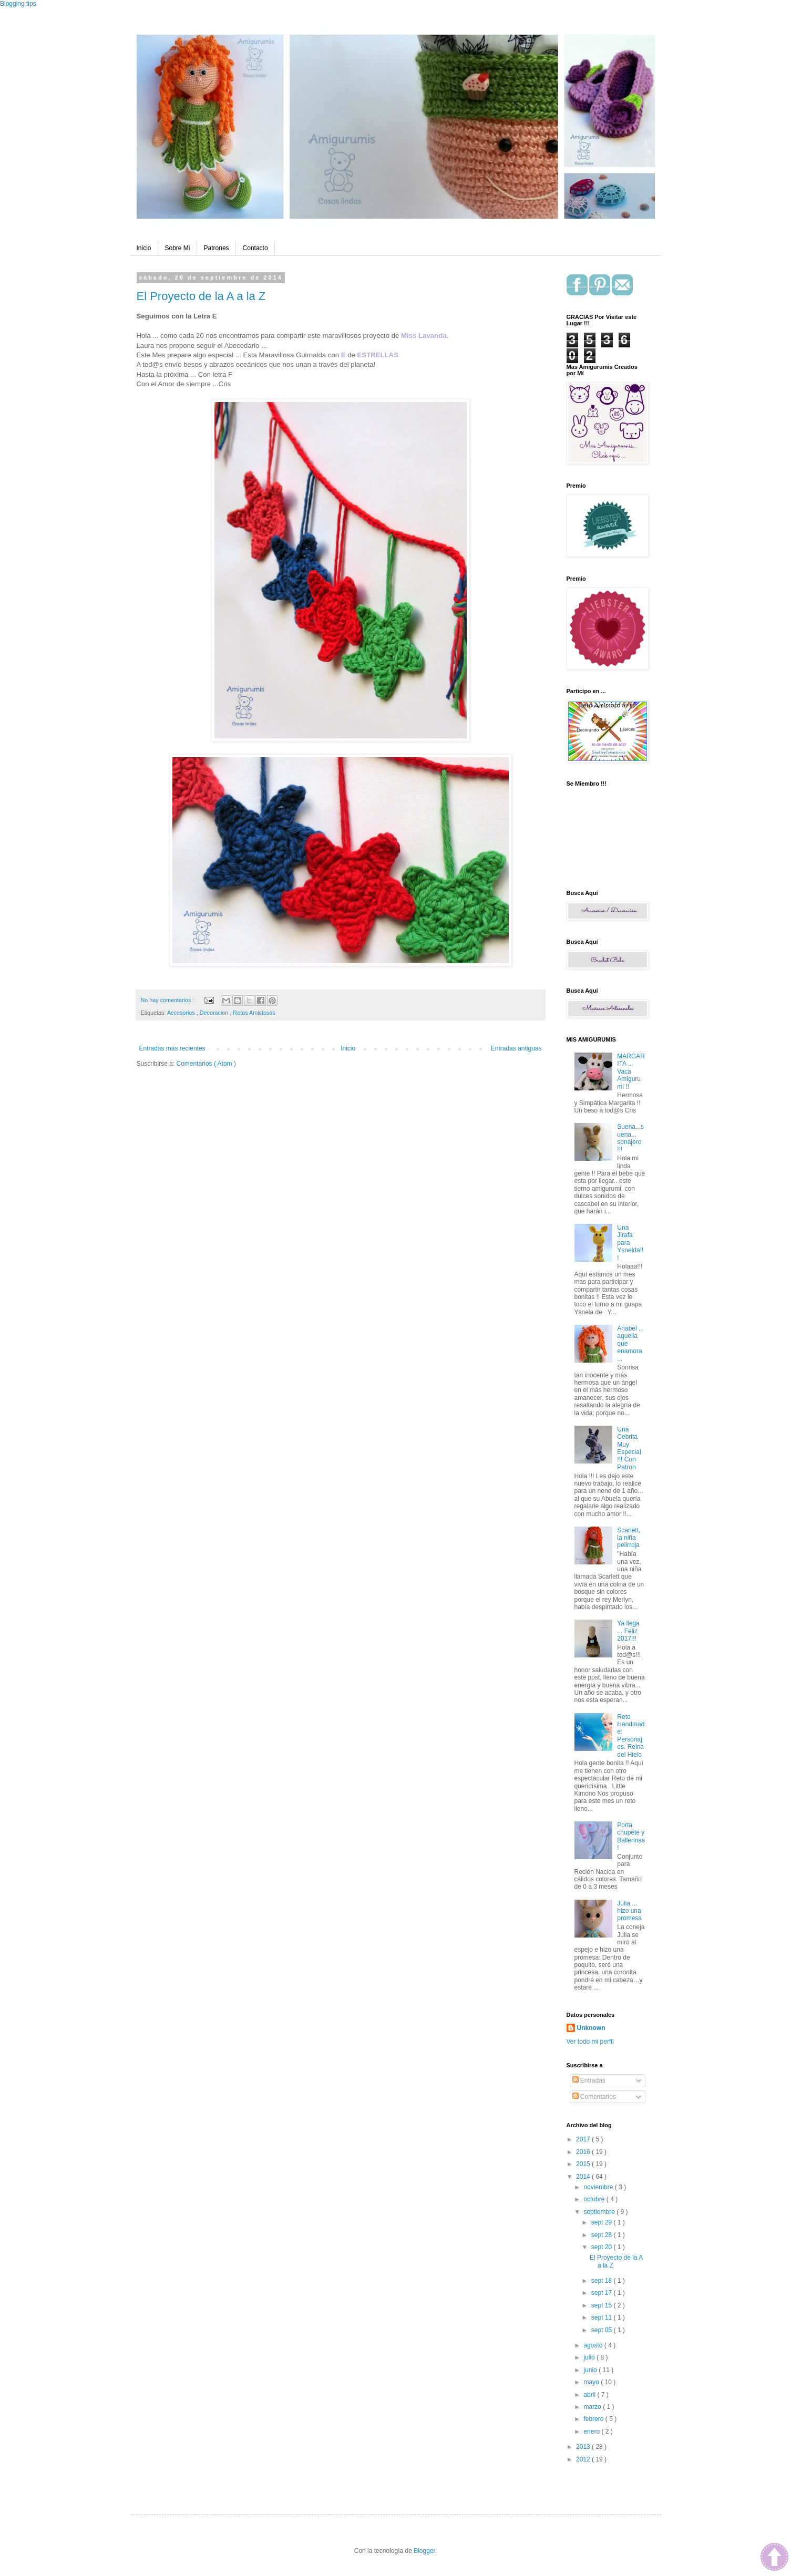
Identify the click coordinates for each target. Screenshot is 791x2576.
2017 (584, 2139)
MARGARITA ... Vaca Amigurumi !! (631, 1071)
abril (590, 2394)
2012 (584, 2459)
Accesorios (182, 1012)
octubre (594, 2199)
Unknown (591, 2028)
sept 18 (602, 2280)
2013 (584, 2446)
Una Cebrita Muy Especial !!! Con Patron (629, 1448)
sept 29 (602, 2222)
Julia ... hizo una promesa (629, 1911)
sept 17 (602, 2292)
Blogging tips (18, 3)
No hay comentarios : (168, 1000)
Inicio (144, 248)
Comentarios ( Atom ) (206, 1063)
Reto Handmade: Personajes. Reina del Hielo (630, 1735)
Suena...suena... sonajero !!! (630, 1138)
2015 (584, 2164)
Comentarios (594, 2096)
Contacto (255, 248)
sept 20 (602, 2247)
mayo (592, 2382)
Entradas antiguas (516, 1048)
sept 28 (602, 2235)
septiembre (600, 2212)
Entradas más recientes (172, 1048)
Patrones (216, 248)
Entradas (588, 2080)
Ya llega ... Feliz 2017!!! (628, 1631)
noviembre (598, 2187)
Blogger (424, 2550)
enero (592, 2431)
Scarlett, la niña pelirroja (628, 1538)
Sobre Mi (177, 248)
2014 (584, 2176)
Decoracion (215, 1012)
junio (591, 2370)
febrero (594, 2419)
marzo (593, 2406)
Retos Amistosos (254, 1012)
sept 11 (602, 2317)
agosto (593, 2345)
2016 (584, 2152)
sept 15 (602, 2305)
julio (590, 2357)
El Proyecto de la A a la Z (201, 296)
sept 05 (602, 2330)
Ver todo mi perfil (590, 2041)
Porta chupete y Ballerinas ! (631, 1836)
